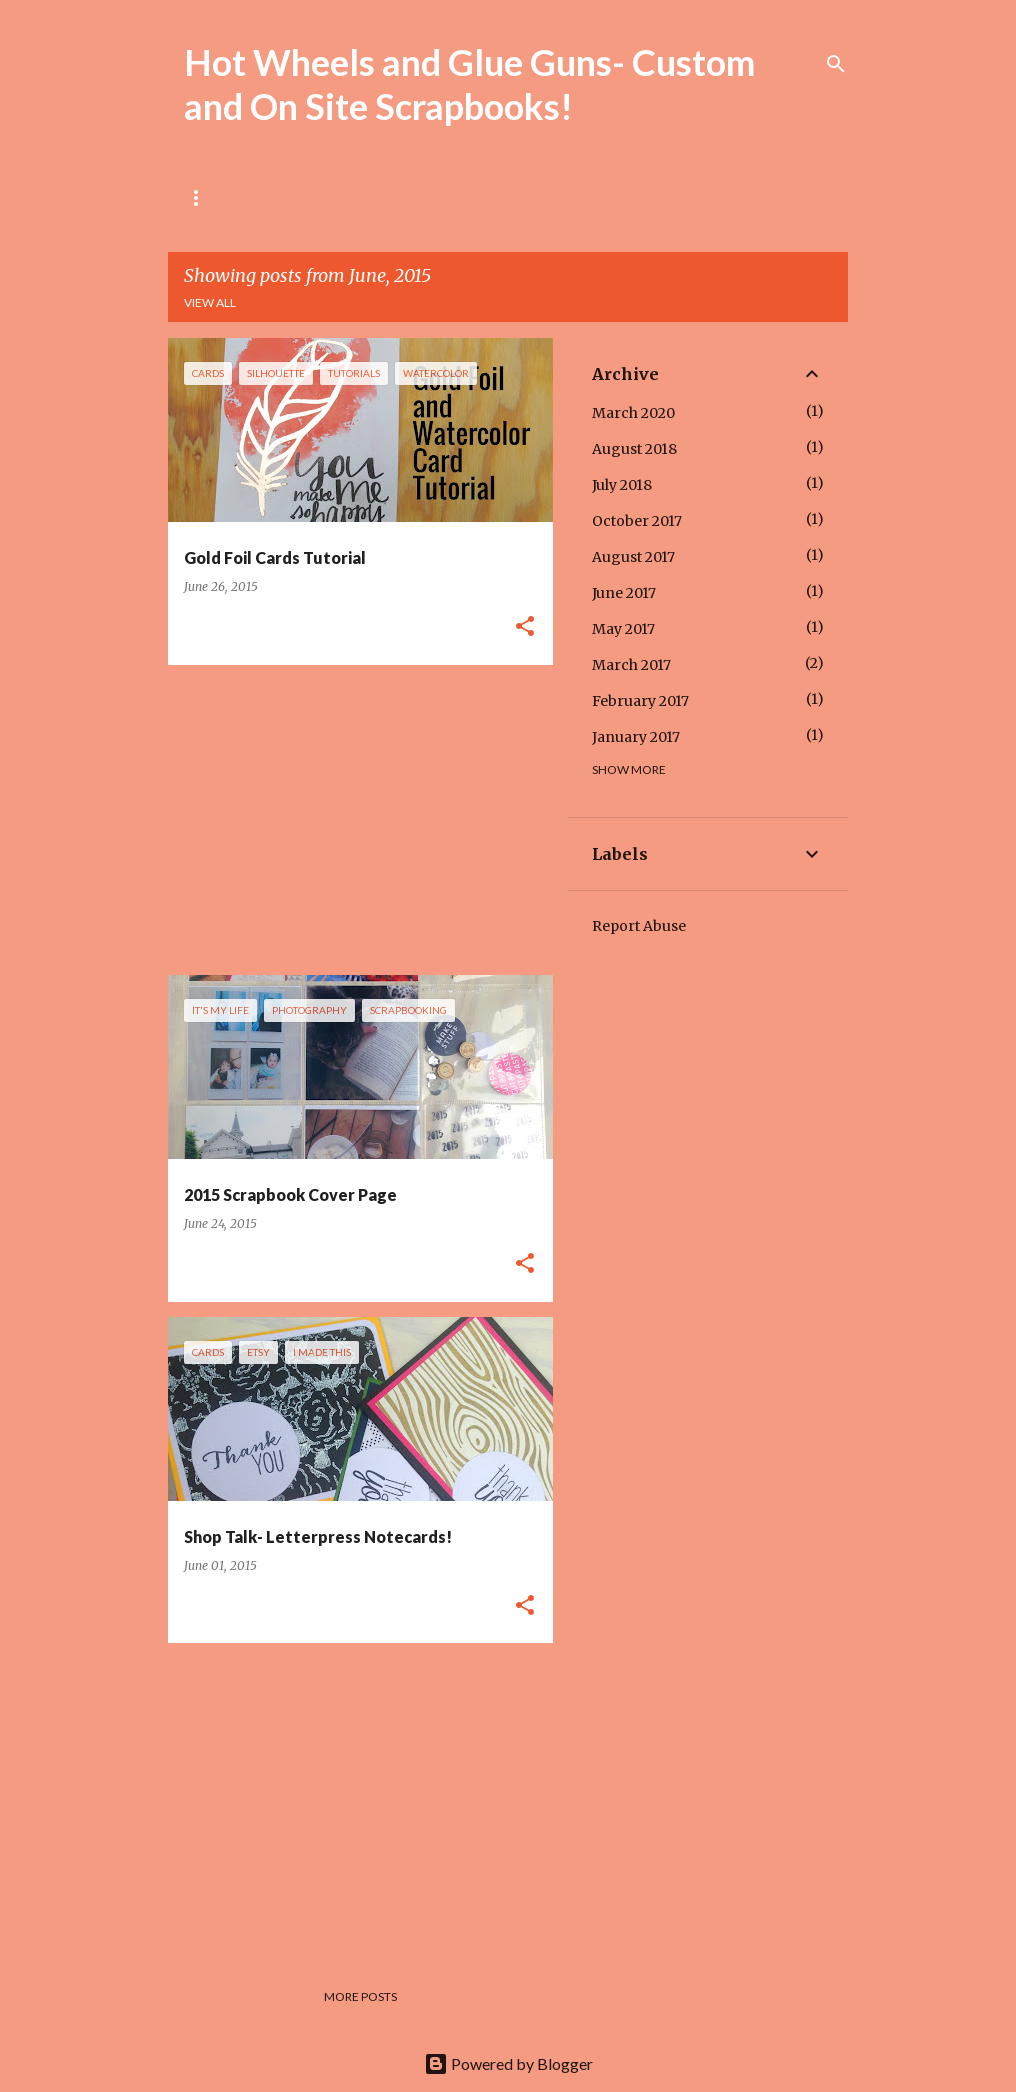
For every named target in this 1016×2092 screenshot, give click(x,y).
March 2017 (631, 665)
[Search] (836, 64)
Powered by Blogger (508, 2063)
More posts (360, 1996)
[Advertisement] (353, 820)
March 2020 (633, 413)
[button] (525, 627)
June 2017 (624, 593)
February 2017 (640, 701)
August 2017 (633, 557)
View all (210, 302)
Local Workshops (435, 197)
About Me (297, 197)
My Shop (567, 197)
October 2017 (637, 521)
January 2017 (636, 737)
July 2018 (622, 485)
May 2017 (623, 629)
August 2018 (634, 449)
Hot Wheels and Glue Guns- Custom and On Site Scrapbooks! (469, 84)
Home (202, 197)
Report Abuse (639, 926)
